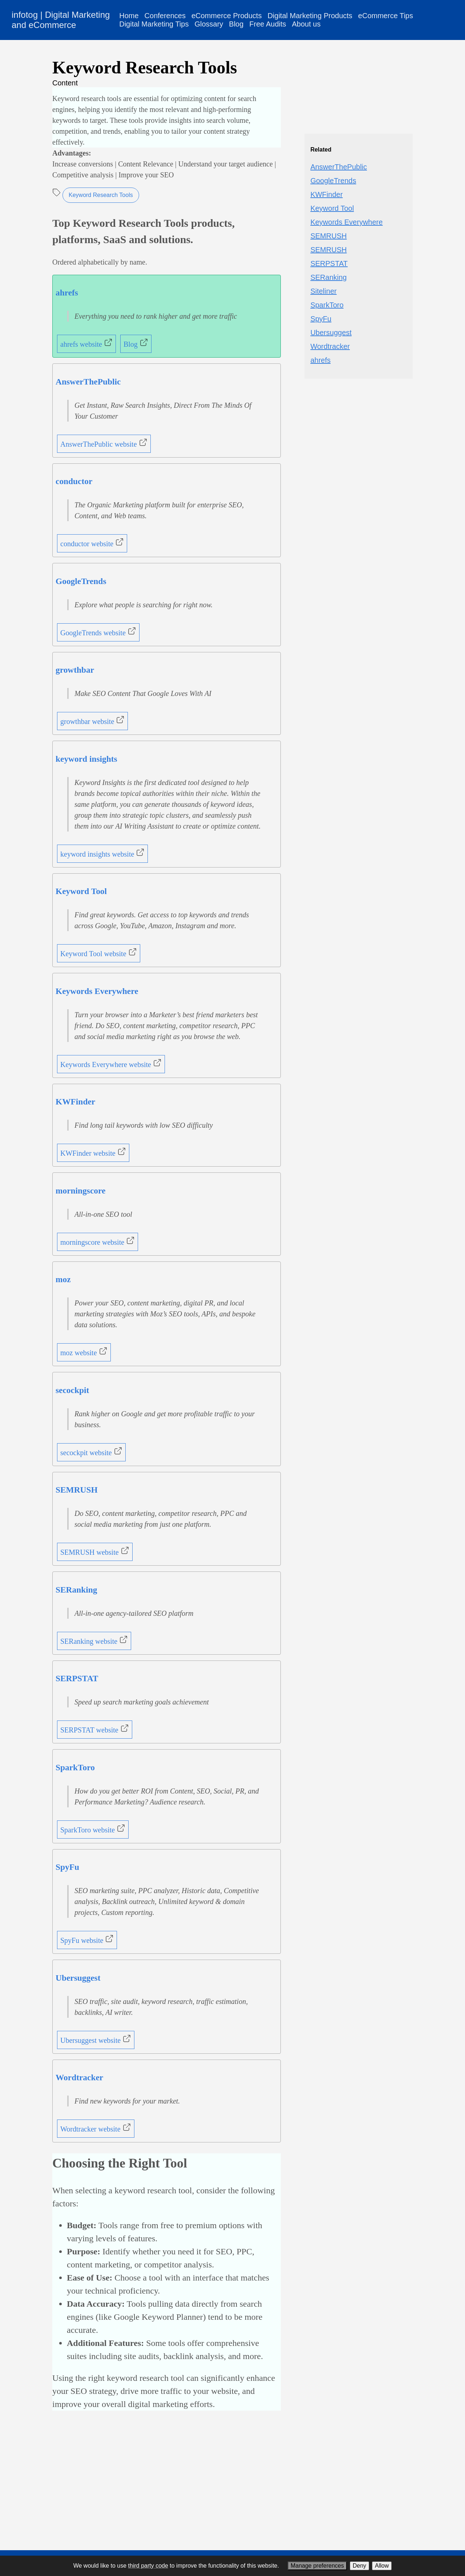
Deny (359, 2566)
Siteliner (323, 291)
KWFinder (75, 1101)
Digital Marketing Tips (154, 24)
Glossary (208, 24)
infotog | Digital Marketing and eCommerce (61, 20)
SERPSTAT (77, 1678)
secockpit (72, 1390)
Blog (236, 24)
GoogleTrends (81, 581)
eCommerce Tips (385, 16)
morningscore (80, 1190)
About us (306, 24)
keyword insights (86, 759)
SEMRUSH (77, 1489)
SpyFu (67, 1867)
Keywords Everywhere (97, 991)
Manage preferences (317, 2566)
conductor (74, 481)
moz (63, 1279)
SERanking (76, 1589)
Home (128, 16)
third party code (148, 2566)
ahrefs (67, 292)
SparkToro (75, 1767)
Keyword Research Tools (101, 195)
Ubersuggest (78, 1978)
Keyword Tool (81, 891)
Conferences (165, 16)
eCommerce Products (226, 16)
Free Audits (267, 24)
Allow (382, 2566)
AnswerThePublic (88, 381)
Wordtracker (79, 2077)
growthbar (75, 670)
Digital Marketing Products (309, 16)
